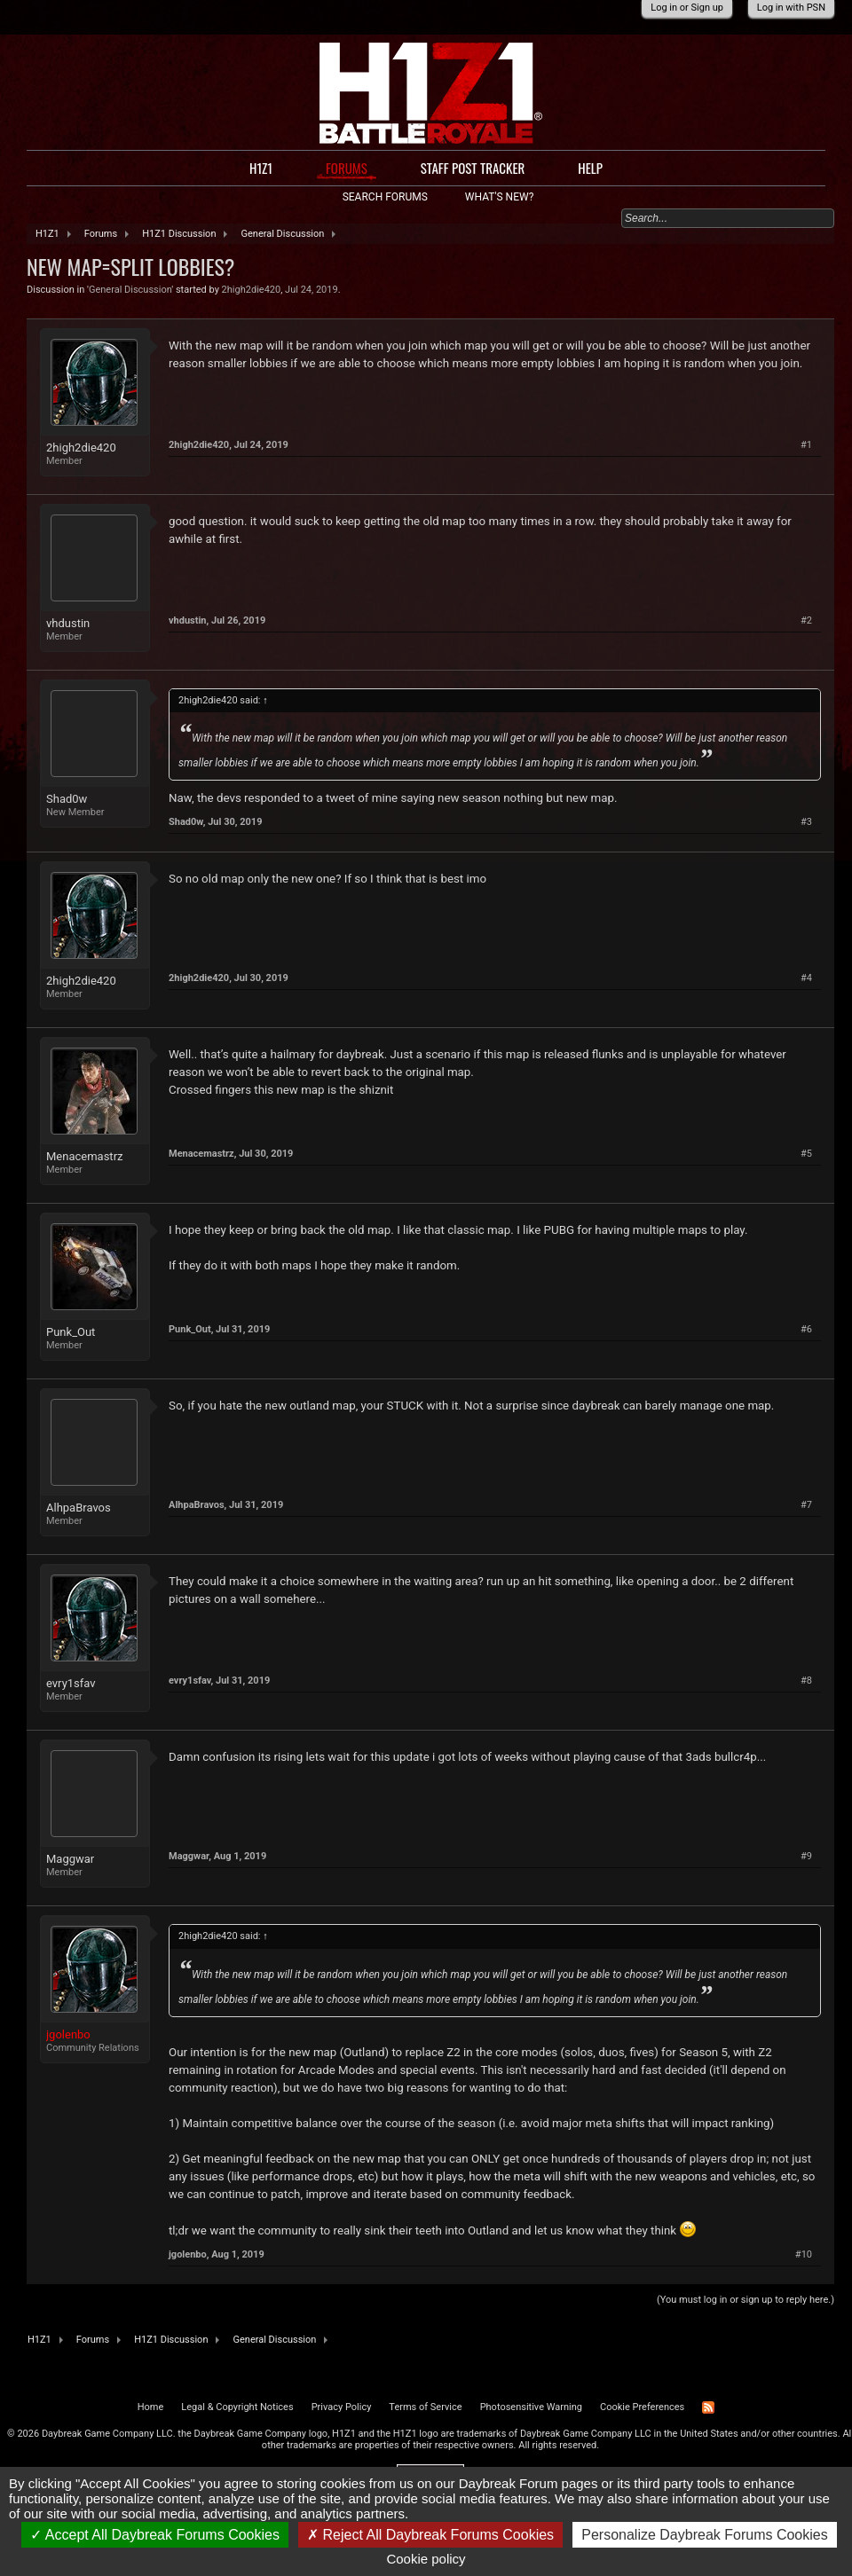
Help (590, 167)
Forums (346, 168)
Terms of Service (425, 2407)
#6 (806, 1329)
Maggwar (70, 1858)
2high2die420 (251, 289)
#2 (806, 620)
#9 (806, 1856)
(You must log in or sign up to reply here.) (745, 2299)
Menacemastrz (84, 1156)
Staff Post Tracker (473, 167)
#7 (806, 1505)
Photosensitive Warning (531, 2407)
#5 (806, 1153)
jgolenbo (188, 2254)
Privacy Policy (342, 2407)
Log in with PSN (791, 7)
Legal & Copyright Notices (237, 2407)
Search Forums (385, 197)
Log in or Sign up (687, 7)
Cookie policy (425, 2558)
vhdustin (68, 623)
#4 (806, 978)
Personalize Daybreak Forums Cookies (704, 2534)
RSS (708, 2407)
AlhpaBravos (78, 1507)
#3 (806, 822)
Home (151, 2407)
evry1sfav (71, 1683)
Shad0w (66, 798)
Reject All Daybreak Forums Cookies (430, 2534)
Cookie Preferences (642, 2407)
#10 (803, 2254)
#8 (806, 1680)
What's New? (499, 197)
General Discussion (130, 289)
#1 (806, 445)
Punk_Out (70, 1332)
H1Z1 (260, 167)
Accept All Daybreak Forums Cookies (155, 2534)
